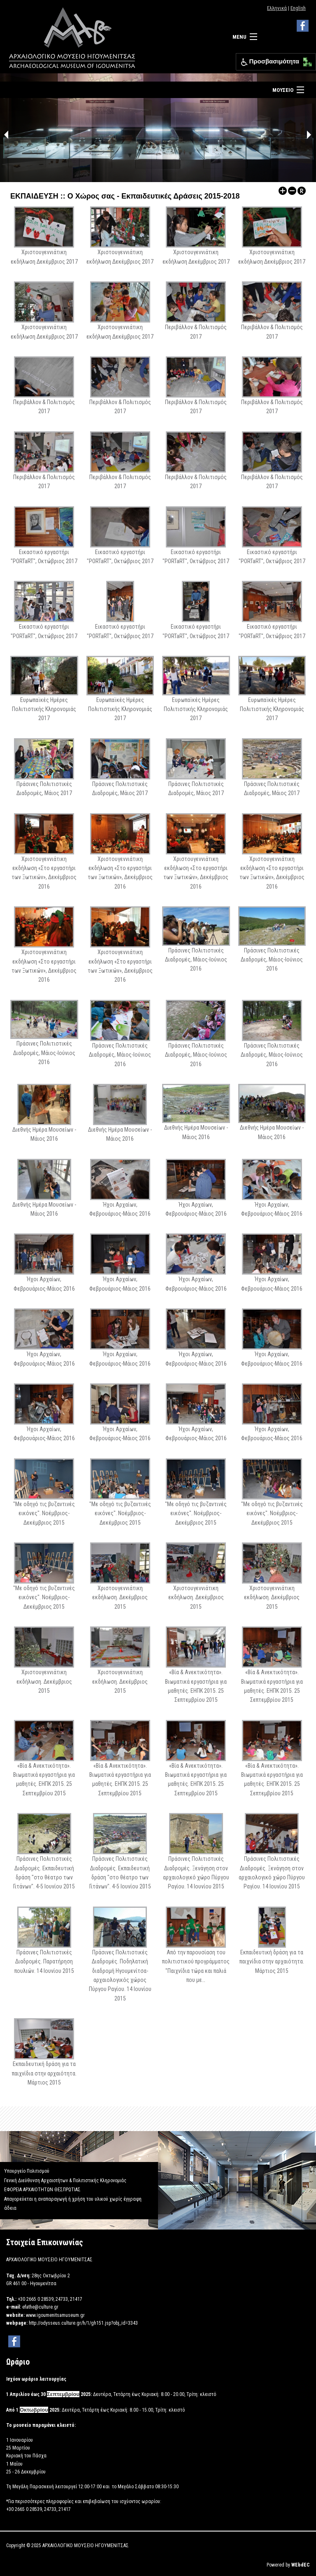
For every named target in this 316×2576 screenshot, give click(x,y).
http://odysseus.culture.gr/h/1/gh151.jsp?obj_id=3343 (83, 2323)
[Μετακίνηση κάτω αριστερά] (305, 64)
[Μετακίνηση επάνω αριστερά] (305, 60)
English (298, 8)
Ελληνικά (277, 8)
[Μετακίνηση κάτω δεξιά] (310, 64)
